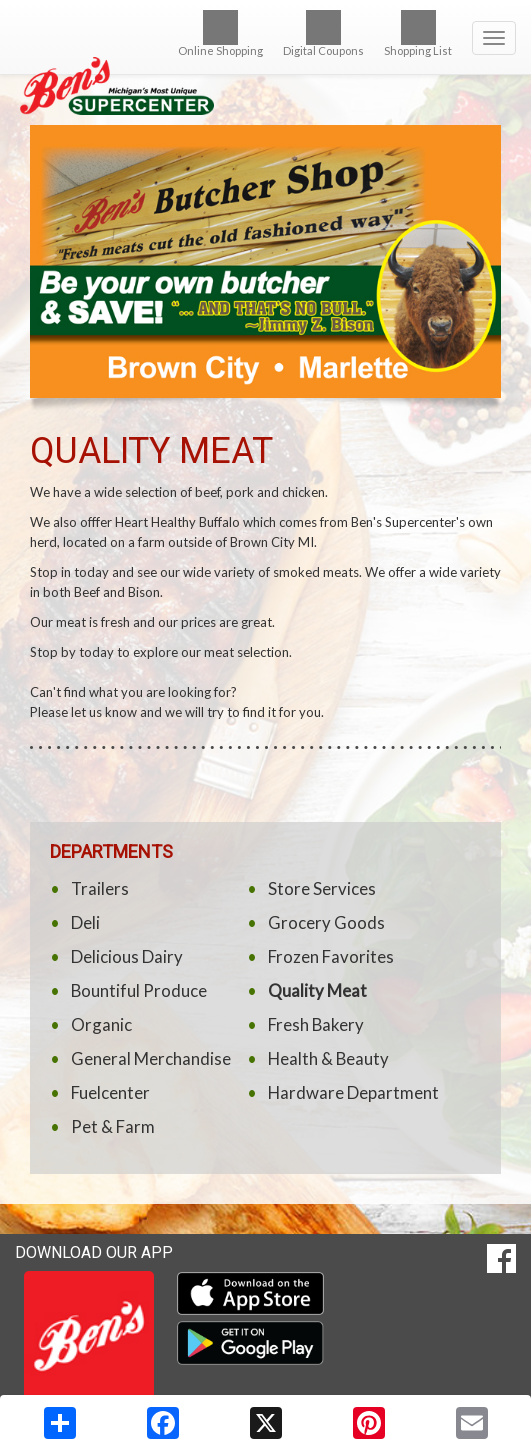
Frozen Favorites (331, 956)
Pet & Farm (113, 1126)
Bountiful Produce (139, 990)
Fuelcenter (110, 1092)
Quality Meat (317, 990)
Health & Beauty (328, 1058)
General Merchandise (151, 1058)
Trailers (100, 888)
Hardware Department (353, 1092)
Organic (101, 1024)
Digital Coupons (323, 33)
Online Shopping (220, 33)
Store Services (322, 888)
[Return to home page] (265, 57)
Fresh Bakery (316, 1024)
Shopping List (418, 33)
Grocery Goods (326, 922)
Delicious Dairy (127, 956)
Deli (85, 922)
